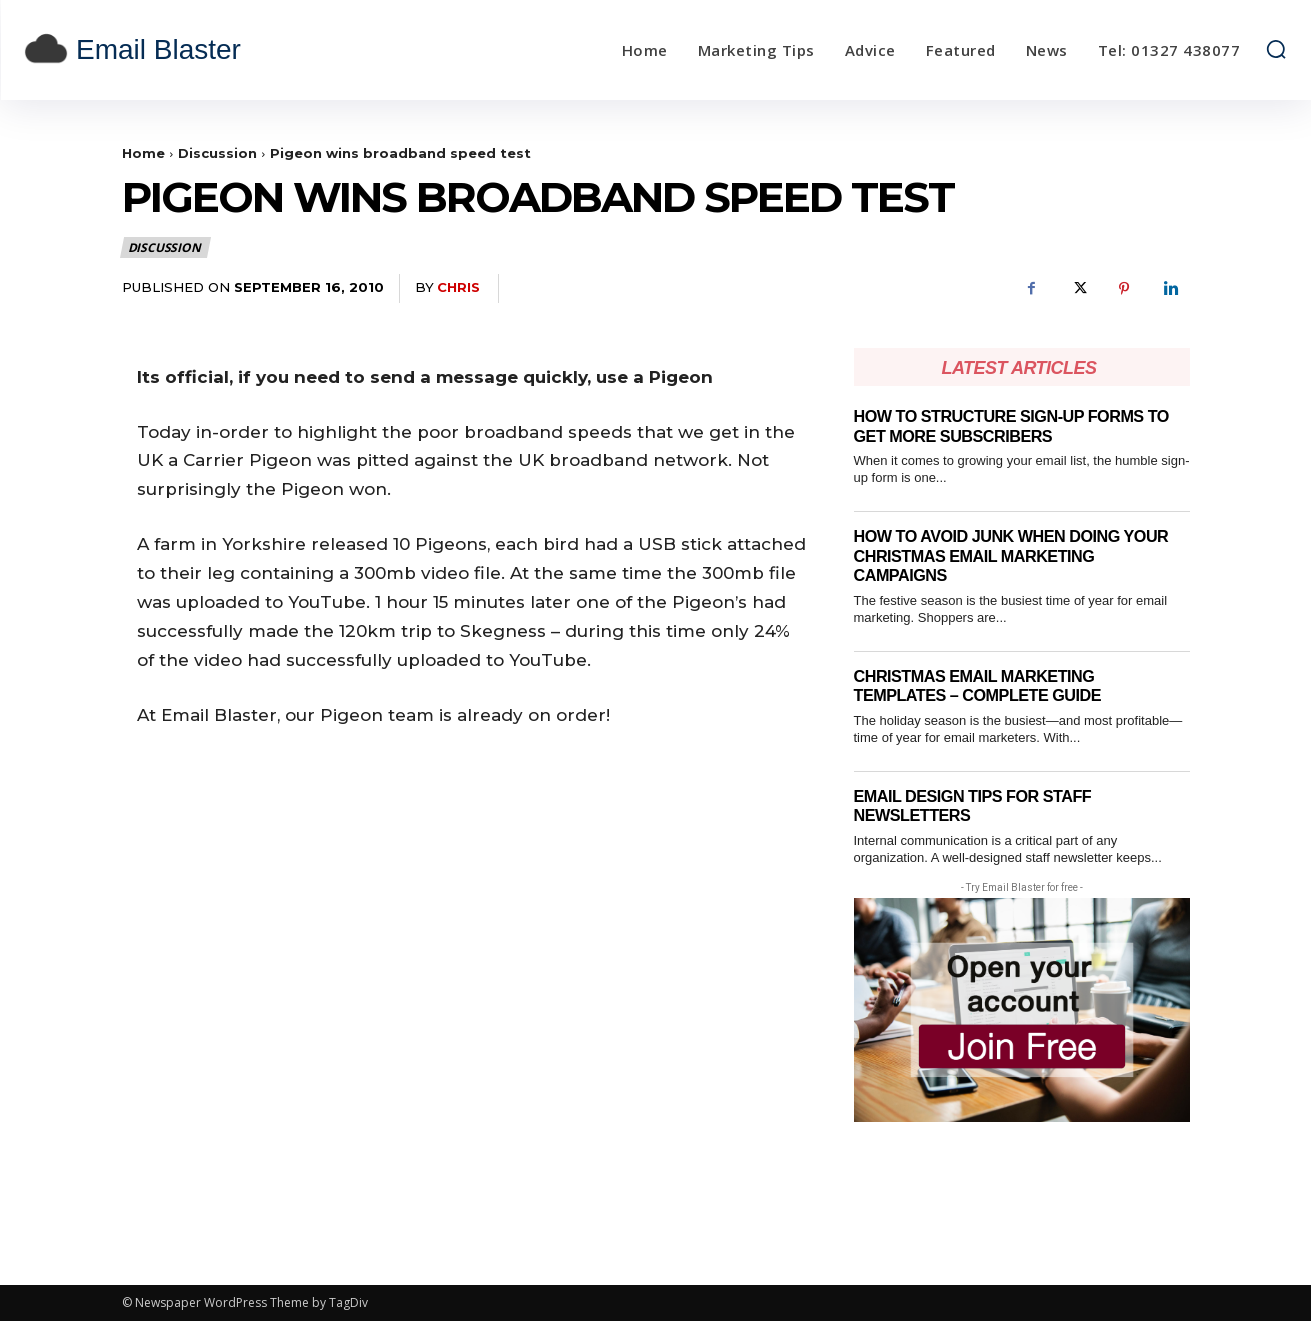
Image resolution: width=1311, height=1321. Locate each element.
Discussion (217, 153)
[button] (1276, 49)
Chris (458, 287)
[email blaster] (182, 50)
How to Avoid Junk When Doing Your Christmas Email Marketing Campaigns (1019, 556)
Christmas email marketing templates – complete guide (984, 686)
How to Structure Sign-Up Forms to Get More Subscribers (1020, 426)
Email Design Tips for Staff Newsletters (979, 806)
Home (143, 153)
